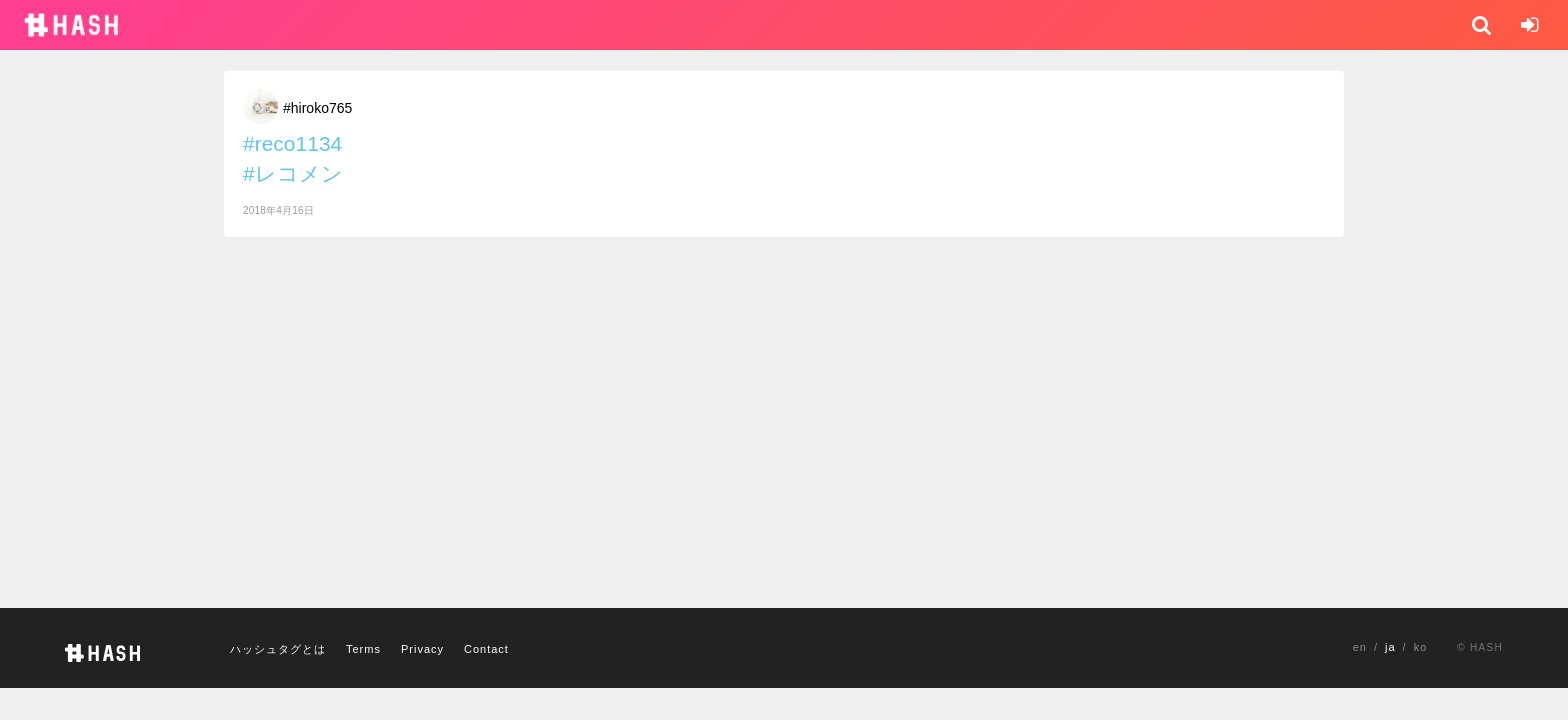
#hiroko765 (317, 108)
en (1360, 647)
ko (1421, 647)
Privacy (422, 649)
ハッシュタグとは (278, 649)
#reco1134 (292, 143)
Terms (363, 649)
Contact (486, 649)
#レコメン (293, 173)
